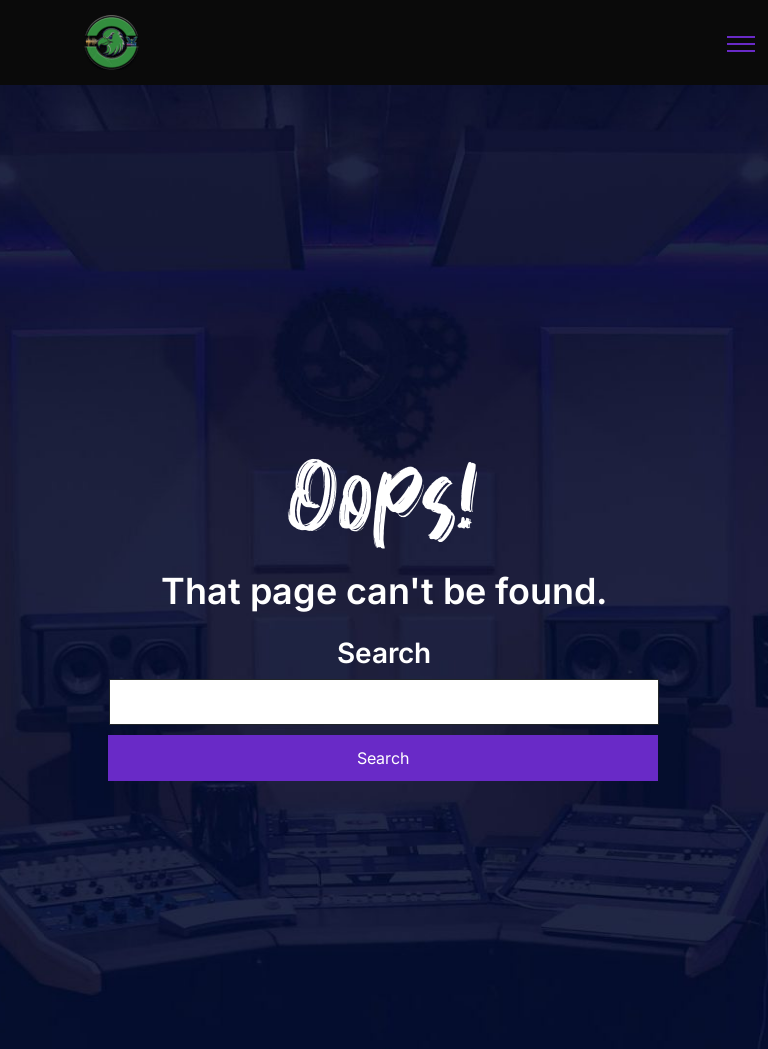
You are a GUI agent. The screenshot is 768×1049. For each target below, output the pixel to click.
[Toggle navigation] (742, 43)
